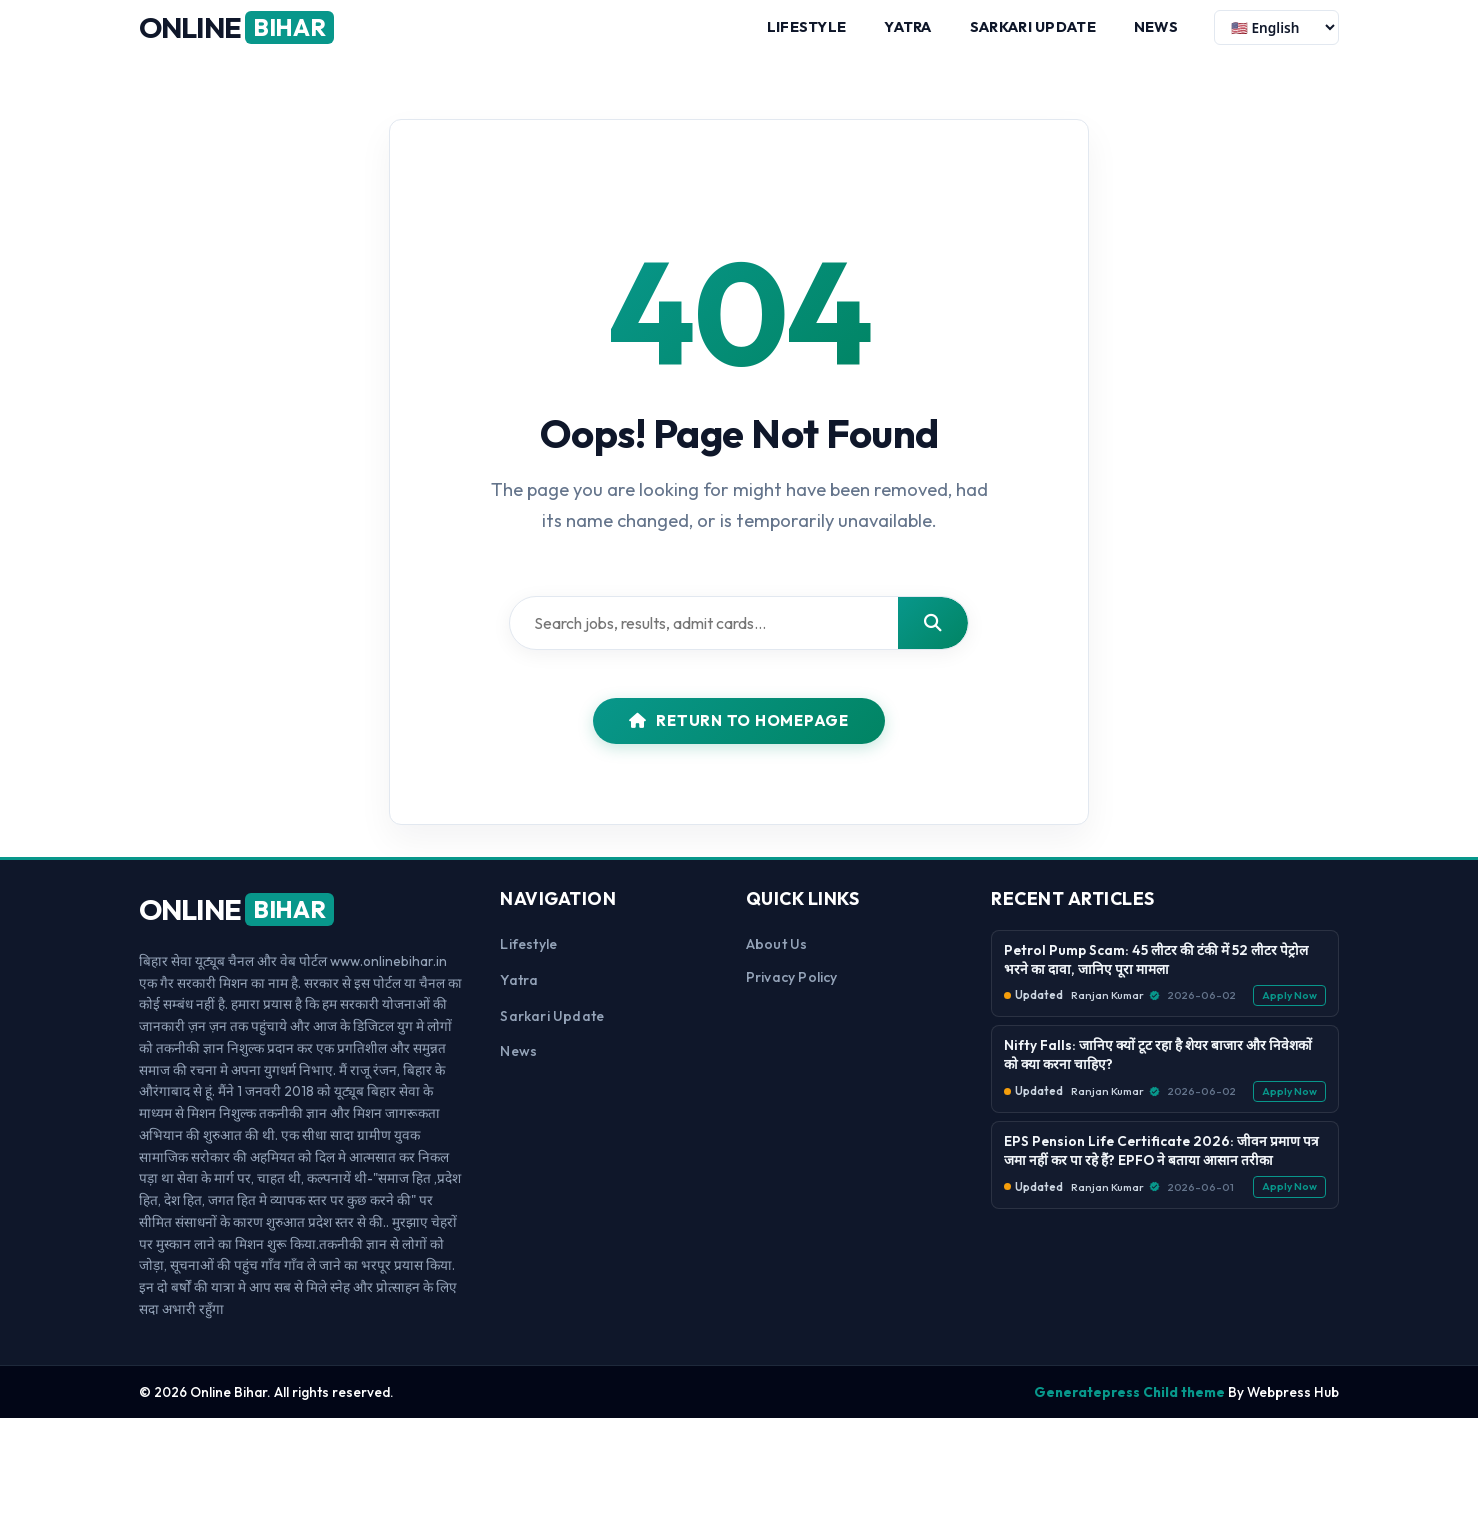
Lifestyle (807, 35)
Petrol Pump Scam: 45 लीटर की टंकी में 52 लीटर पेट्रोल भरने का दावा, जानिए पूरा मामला (1156, 976)
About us (777, 961)
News (1156, 35)
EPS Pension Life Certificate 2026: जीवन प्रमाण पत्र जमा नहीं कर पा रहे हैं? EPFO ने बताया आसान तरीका (1161, 1168)
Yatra (907, 35)
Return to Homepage (739, 738)
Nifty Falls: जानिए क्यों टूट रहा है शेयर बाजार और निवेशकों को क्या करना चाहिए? (1158, 1072)
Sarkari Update (1033, 35)
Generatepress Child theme (1129, 1409)
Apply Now (1289, 1012)
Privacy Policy (792, 995)
